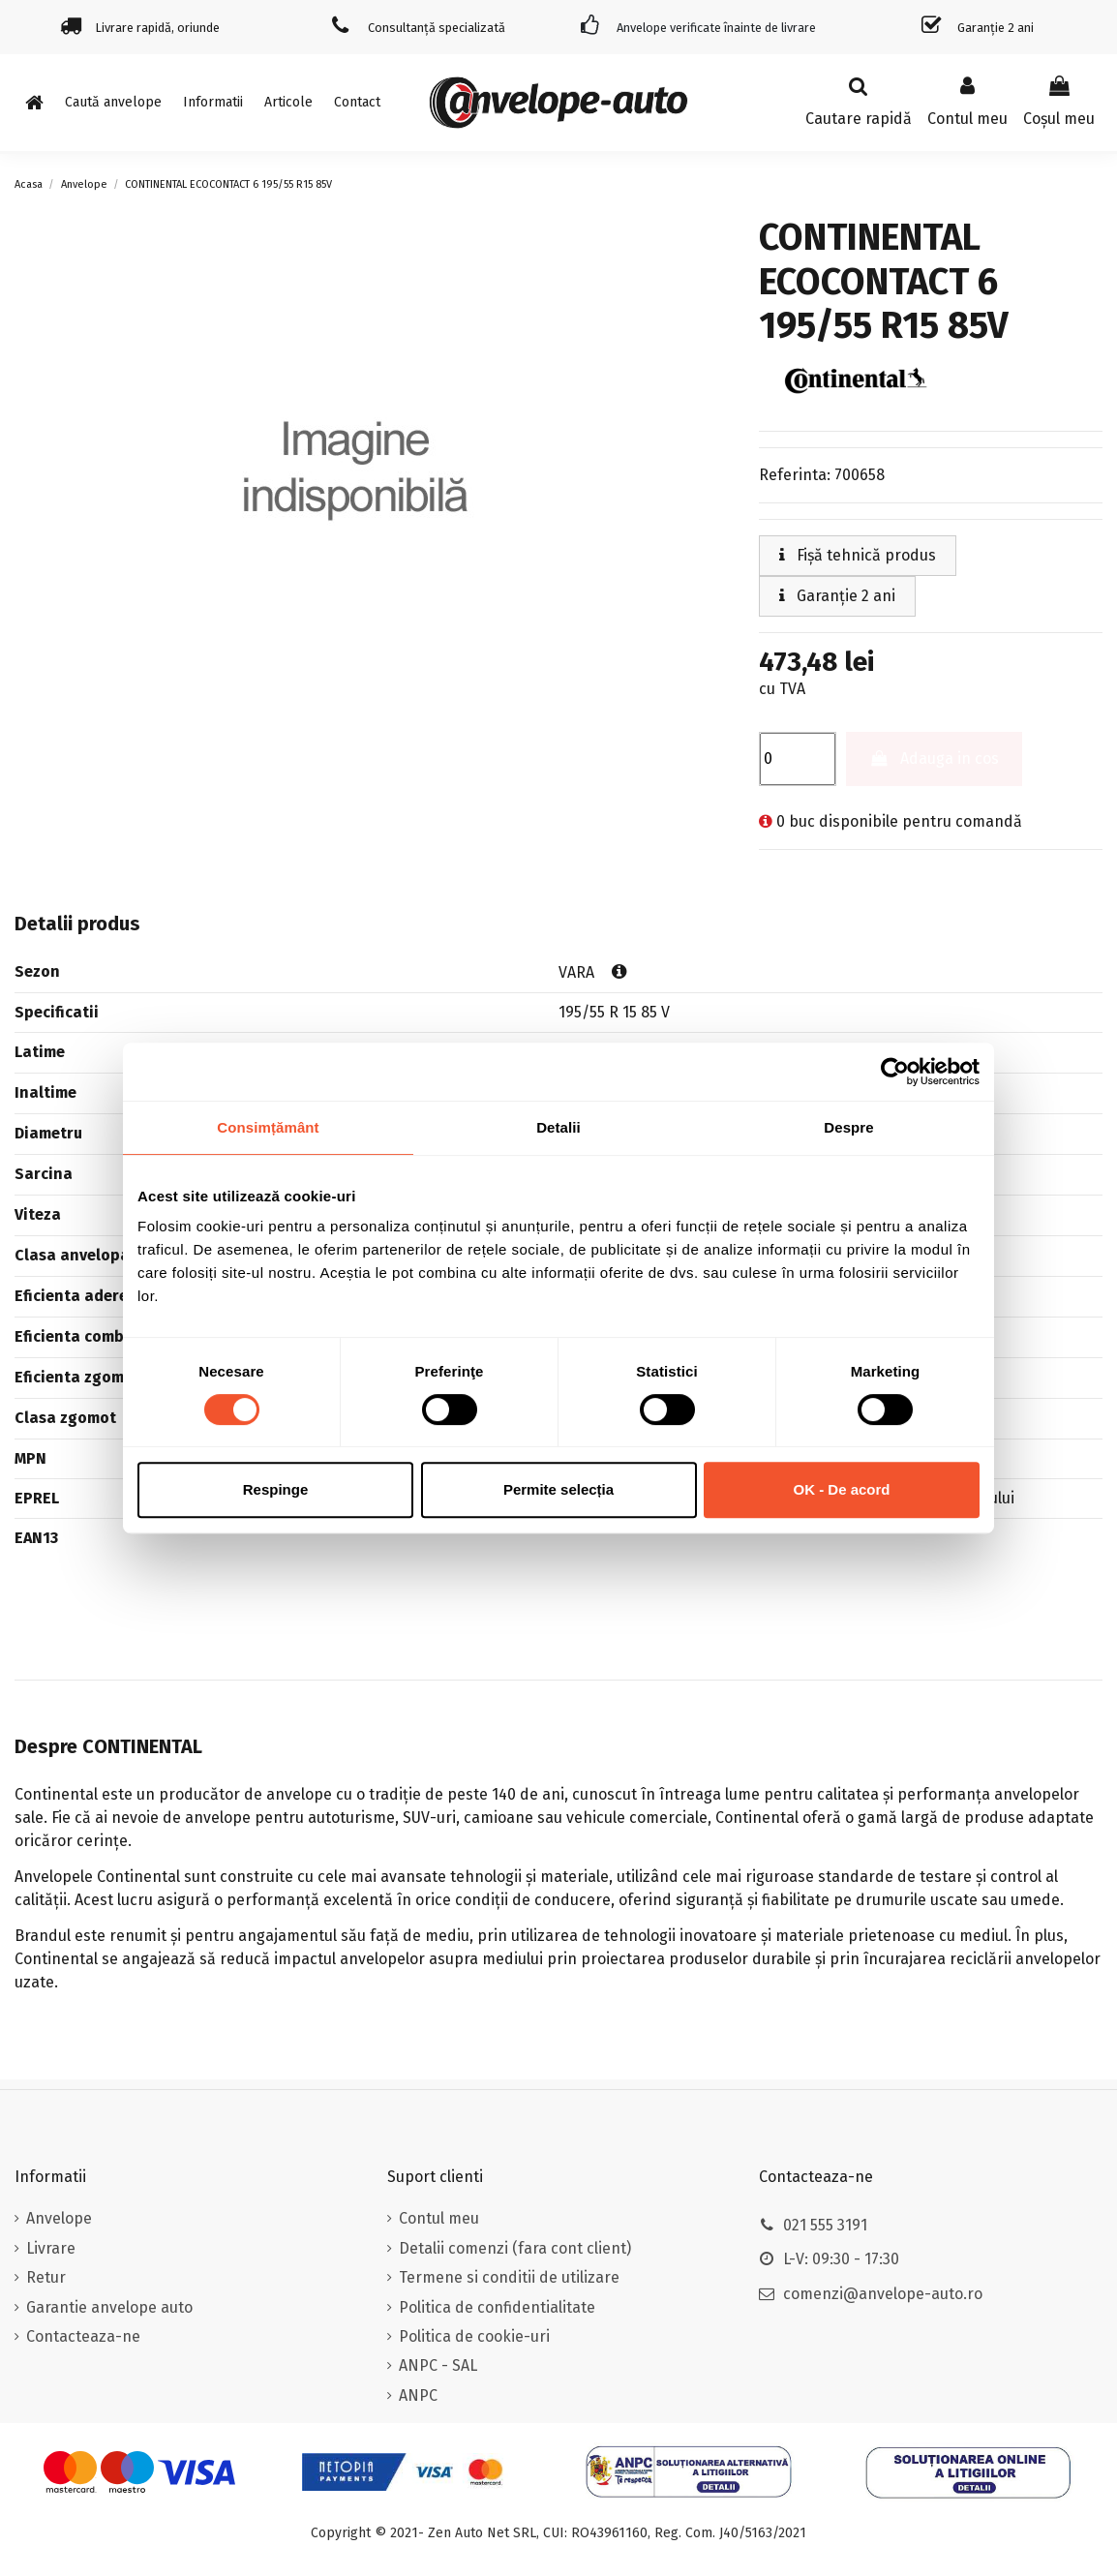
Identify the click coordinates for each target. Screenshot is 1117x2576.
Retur (46, 2277)
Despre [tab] (848, 1127)
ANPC (418, 2395)
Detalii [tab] (558, 1127)
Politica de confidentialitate (497, 2307)
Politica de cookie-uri (474, 2336)
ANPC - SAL (438, 2365)
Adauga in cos (934, 758)
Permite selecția (558, 1489)
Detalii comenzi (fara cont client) (515, 2248)
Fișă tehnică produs (857, 555)
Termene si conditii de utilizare (509, 2277)
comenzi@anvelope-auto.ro (882, 2294)
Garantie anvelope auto (109, 2307)
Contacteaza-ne (83, 2336)
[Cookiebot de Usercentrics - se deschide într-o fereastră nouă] (895, 1071)
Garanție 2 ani (837, 596)
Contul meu (439, 2218)
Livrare (50, 2248)
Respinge (276, 1489)
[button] (213, 103)
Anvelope (59, 2218)
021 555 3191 (825, 2225)
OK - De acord (841, 1489)
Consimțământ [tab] (267, 1127)
